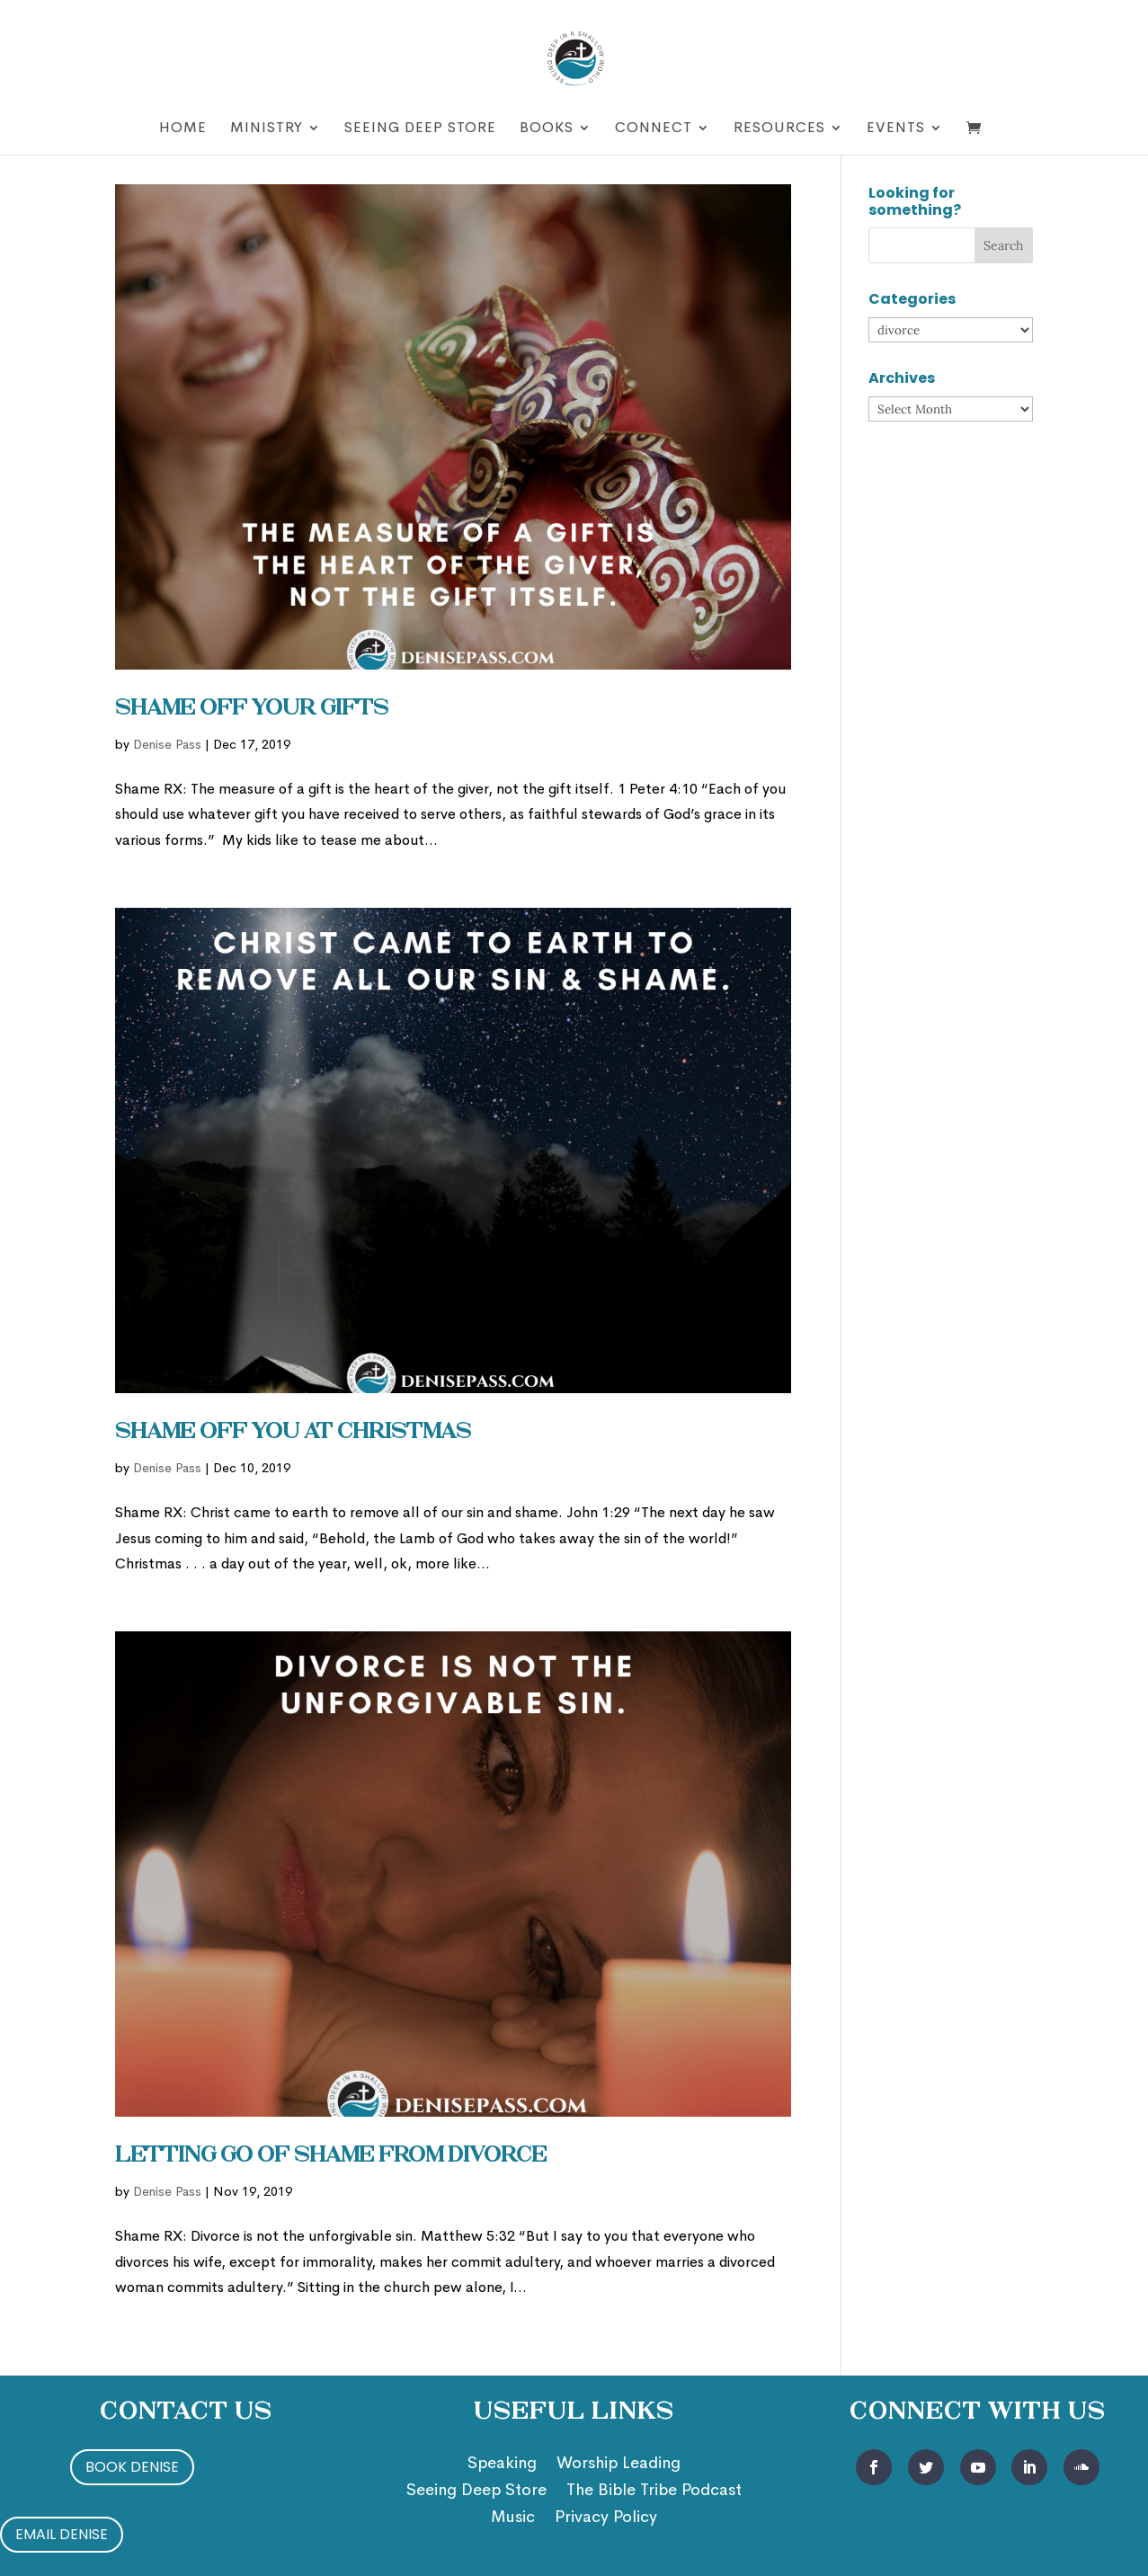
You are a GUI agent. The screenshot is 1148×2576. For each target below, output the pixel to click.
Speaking (502, 2464)
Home (183, 129)
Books (547, 129)
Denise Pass (167, 744)
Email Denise (61, 2534)
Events (896, 129)
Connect (653, 129)
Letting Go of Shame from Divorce (331, 2156)
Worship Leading (618, 2464)
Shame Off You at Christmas (293, 1432)
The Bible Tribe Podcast (654, 2491)
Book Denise (132, 2466)
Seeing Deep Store (420, 129)
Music (513, 2518)
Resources (779, 129)
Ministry (266, 129)
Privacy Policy (606, 2518)
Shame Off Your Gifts (251, 709)
